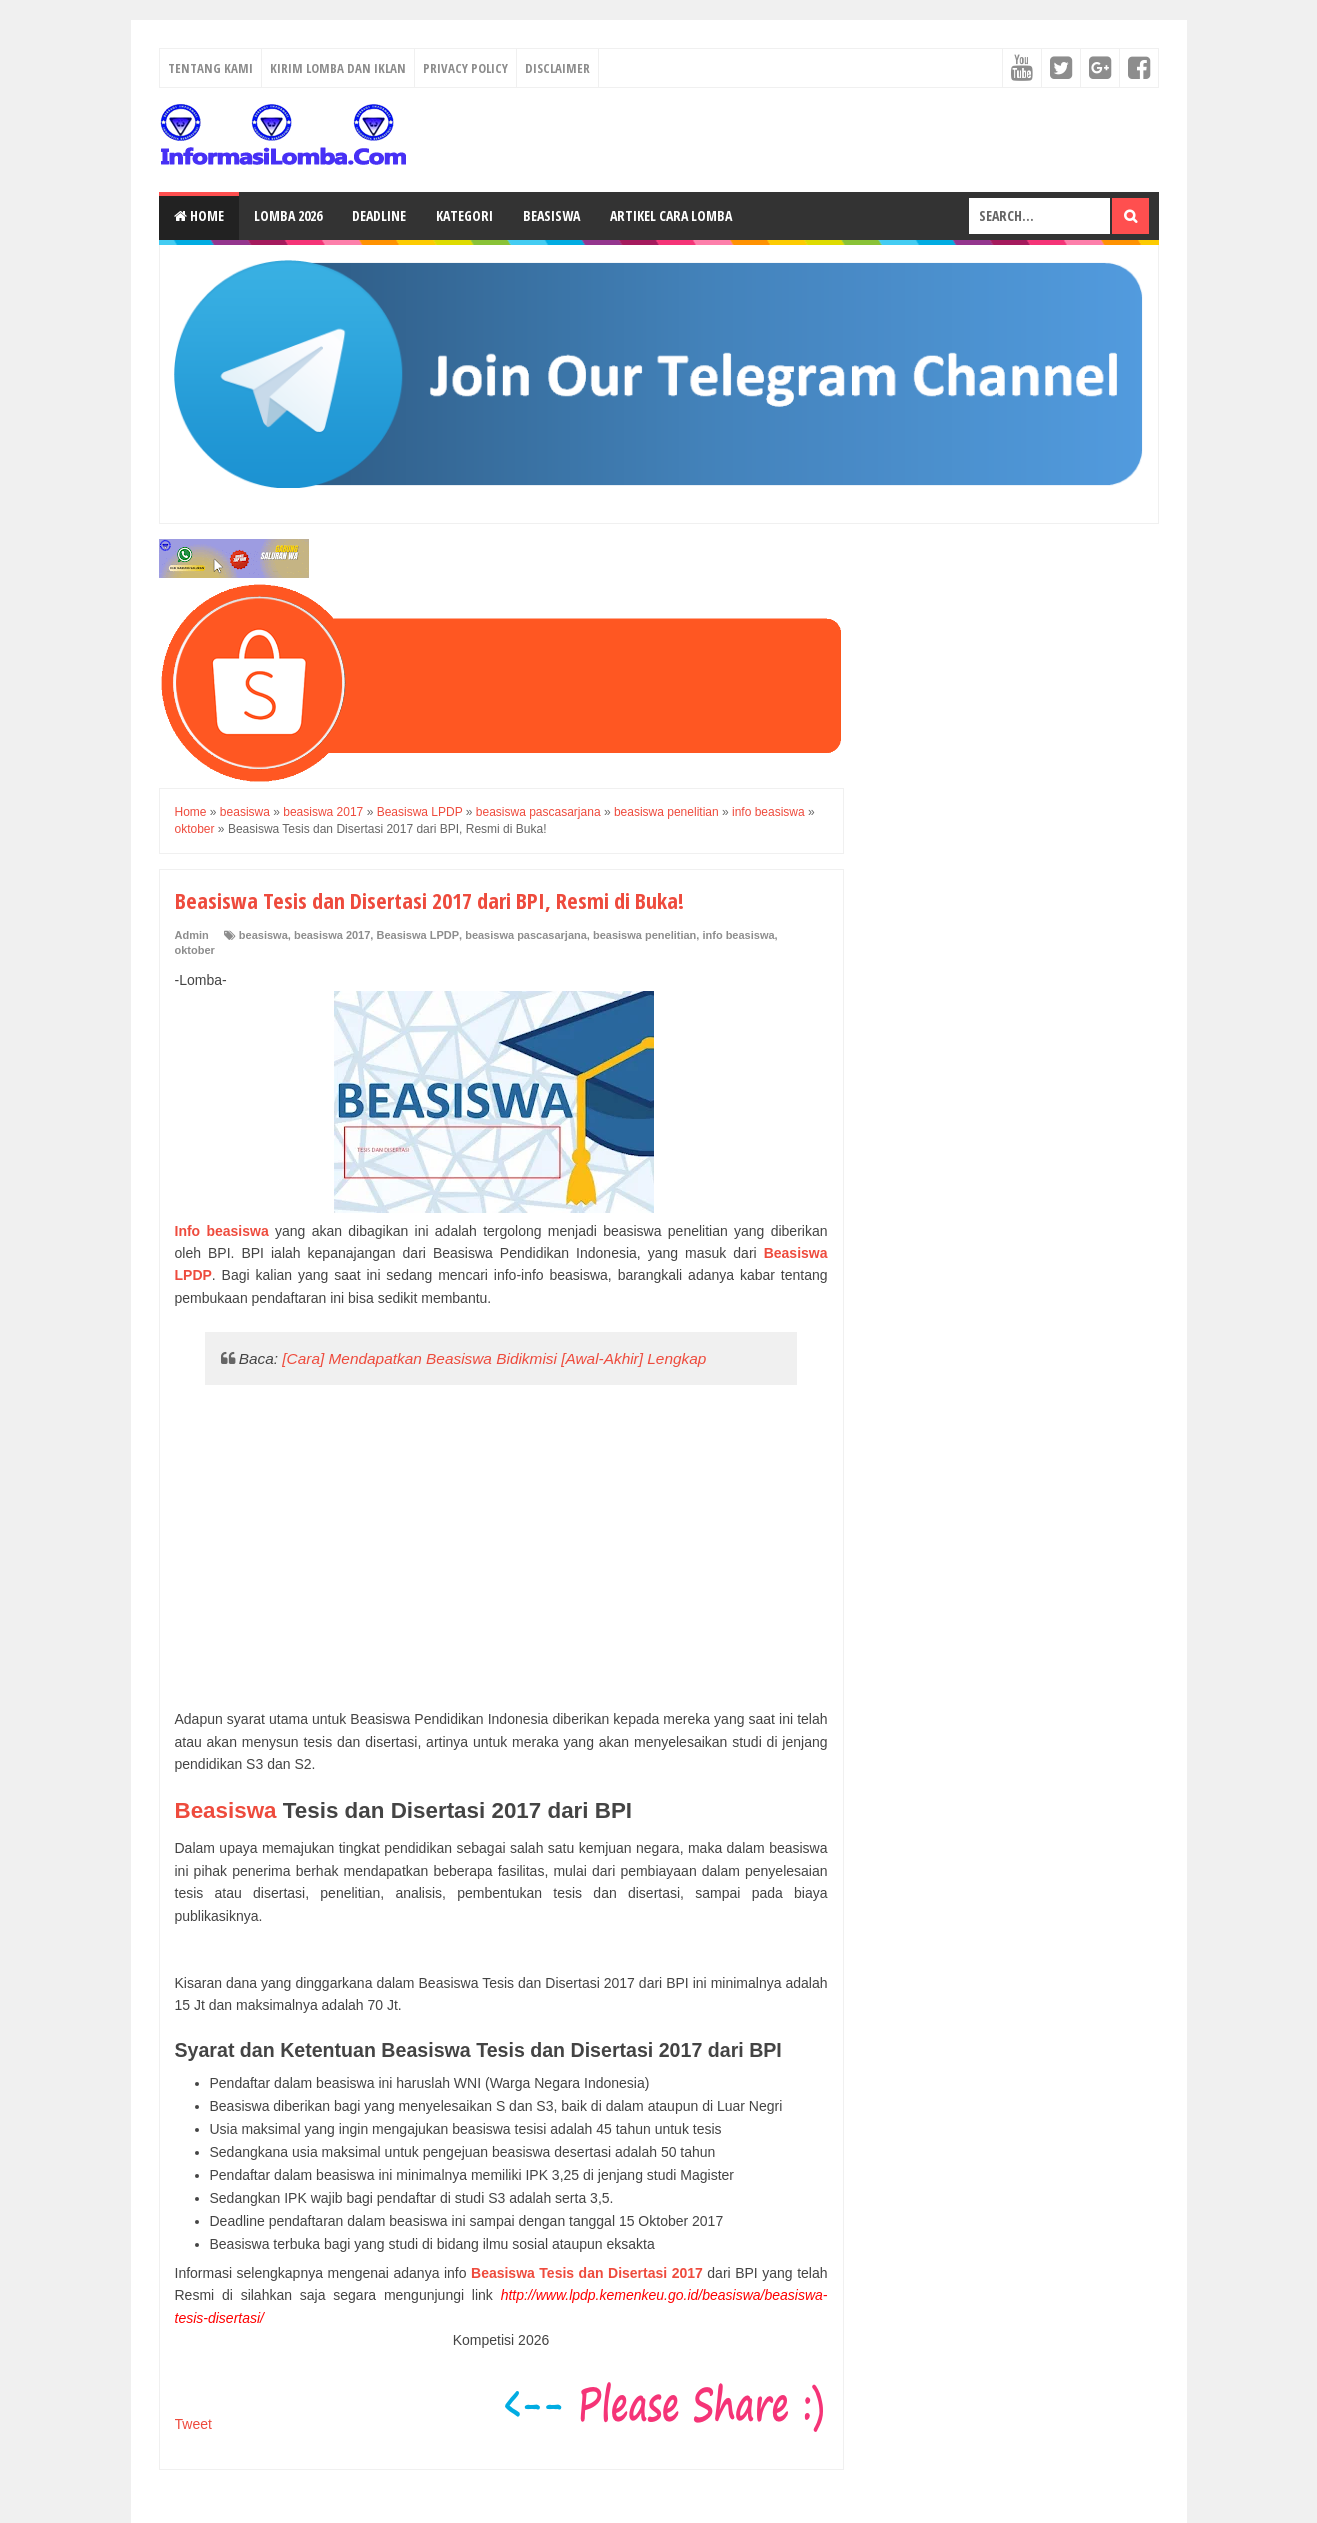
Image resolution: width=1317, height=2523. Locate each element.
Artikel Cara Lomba (671, 215)
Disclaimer (557, 68)
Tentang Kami (210, 68)
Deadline (379, 215)
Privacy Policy (465, 68)
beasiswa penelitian (644, 935)
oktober (195, 950)
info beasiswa (738, 935)
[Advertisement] (501, 1548)
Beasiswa (551, 215)
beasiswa (263, 935)
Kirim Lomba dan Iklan (338, 68)
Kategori (464, 215)
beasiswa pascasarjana (526, 935)
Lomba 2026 (288, 215)
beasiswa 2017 (332, 935)
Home (199, 215)
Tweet (193, 2424)
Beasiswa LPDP (417, 935)
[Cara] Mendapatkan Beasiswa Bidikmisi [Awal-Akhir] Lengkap (494, 1358)
